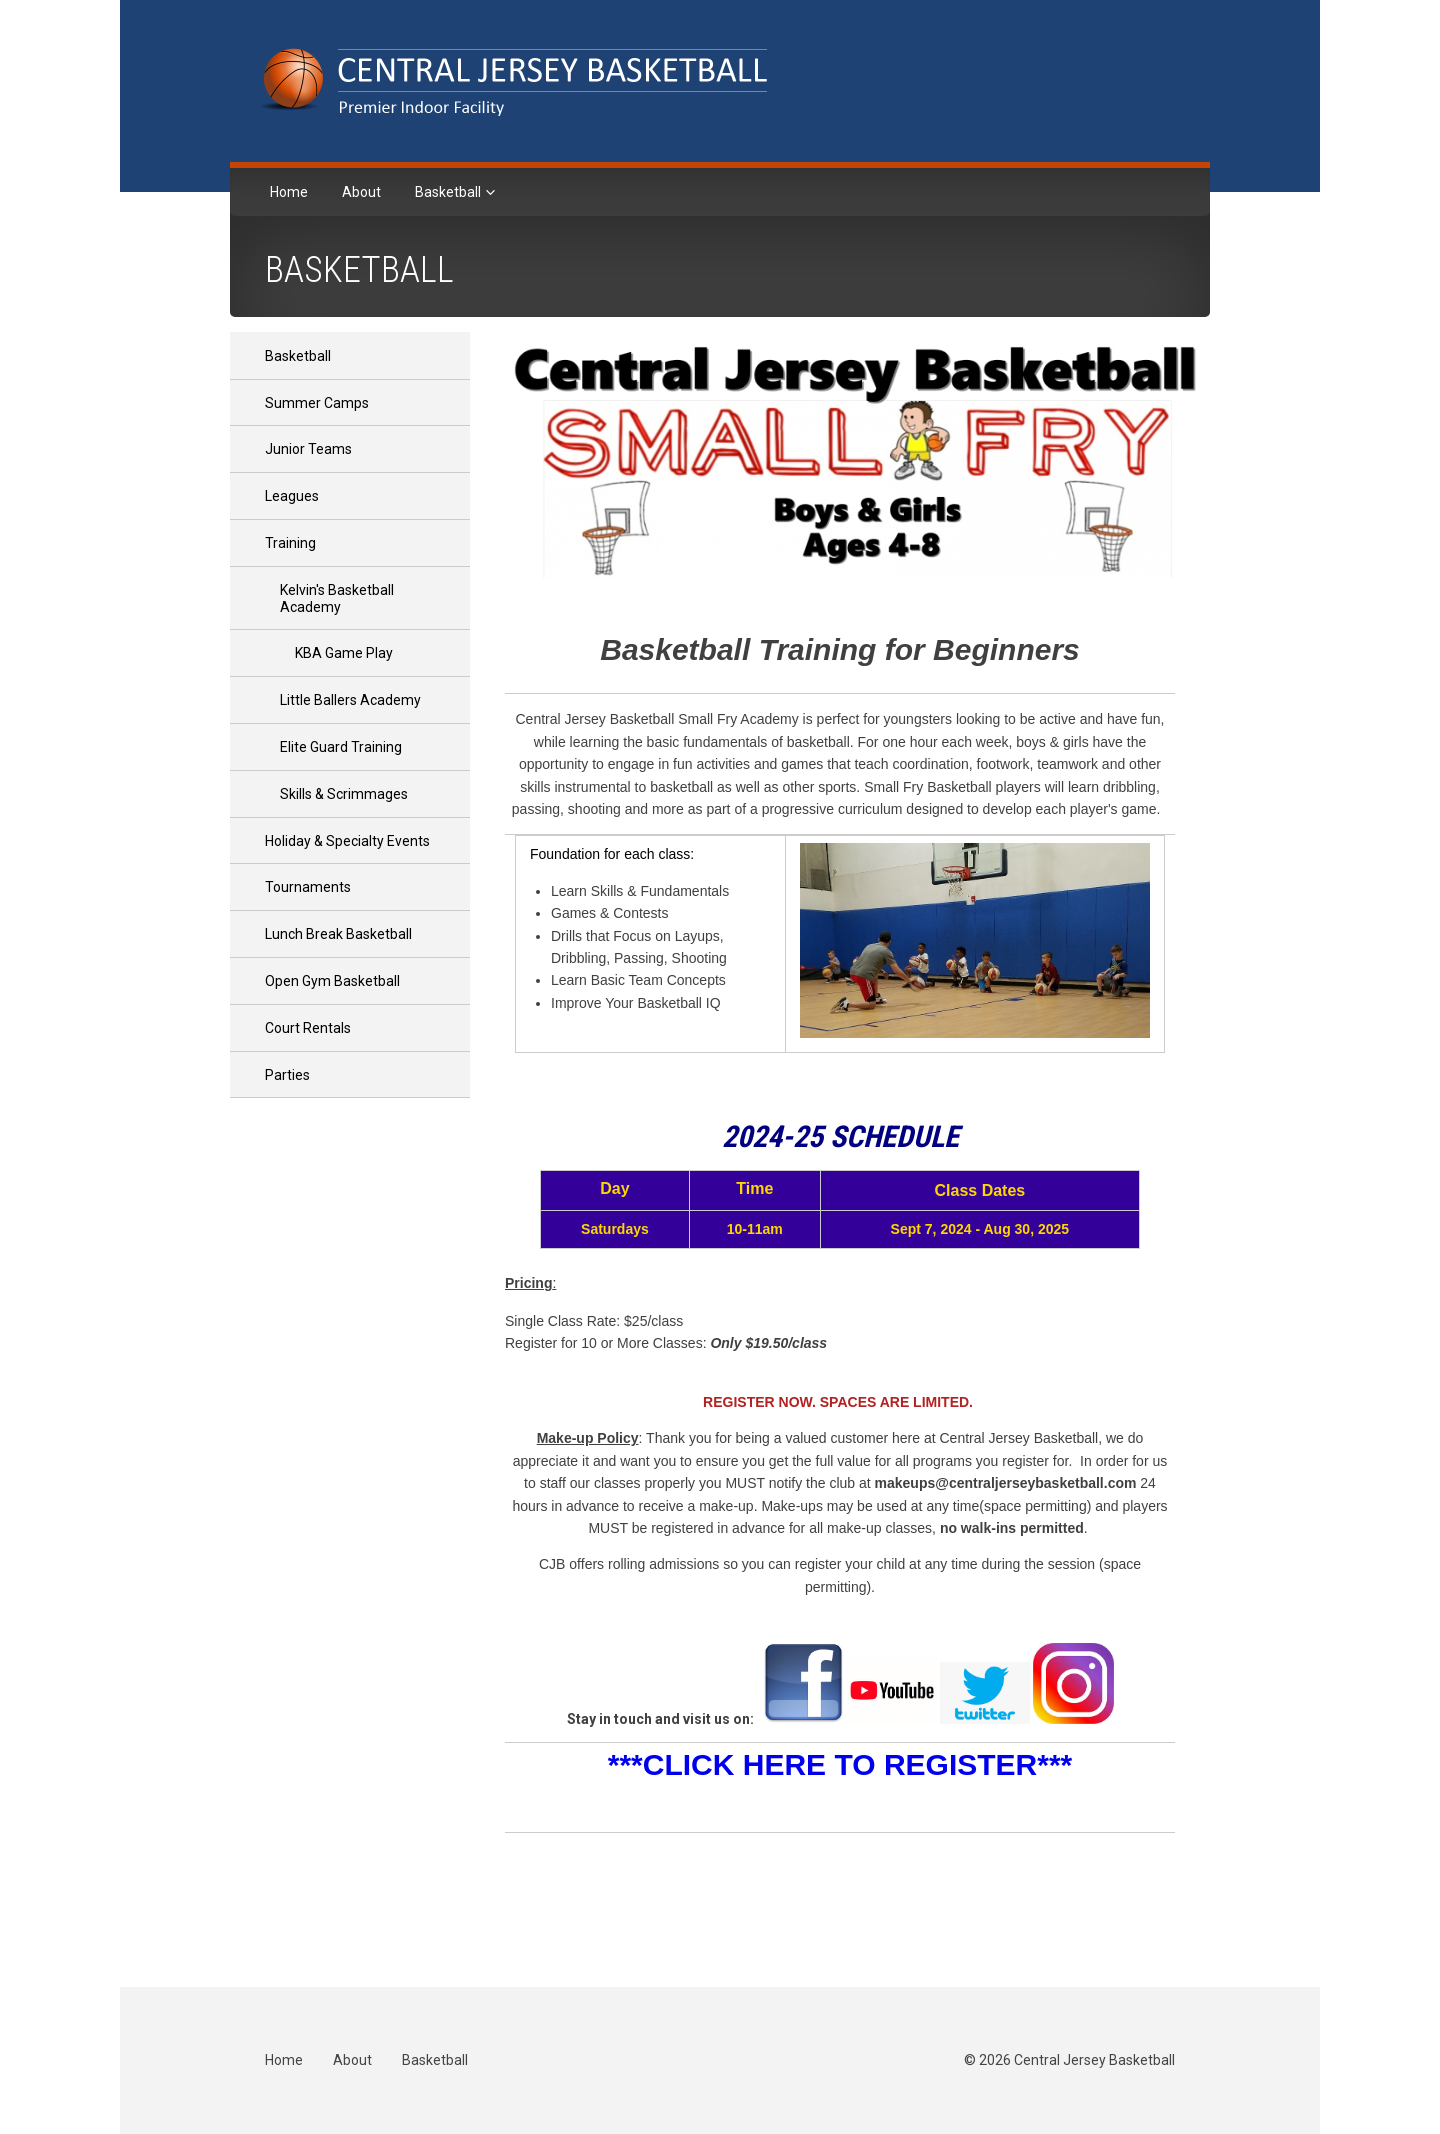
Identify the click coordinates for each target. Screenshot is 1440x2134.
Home (289, 192)
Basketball (449, 192)
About (361, 192)
